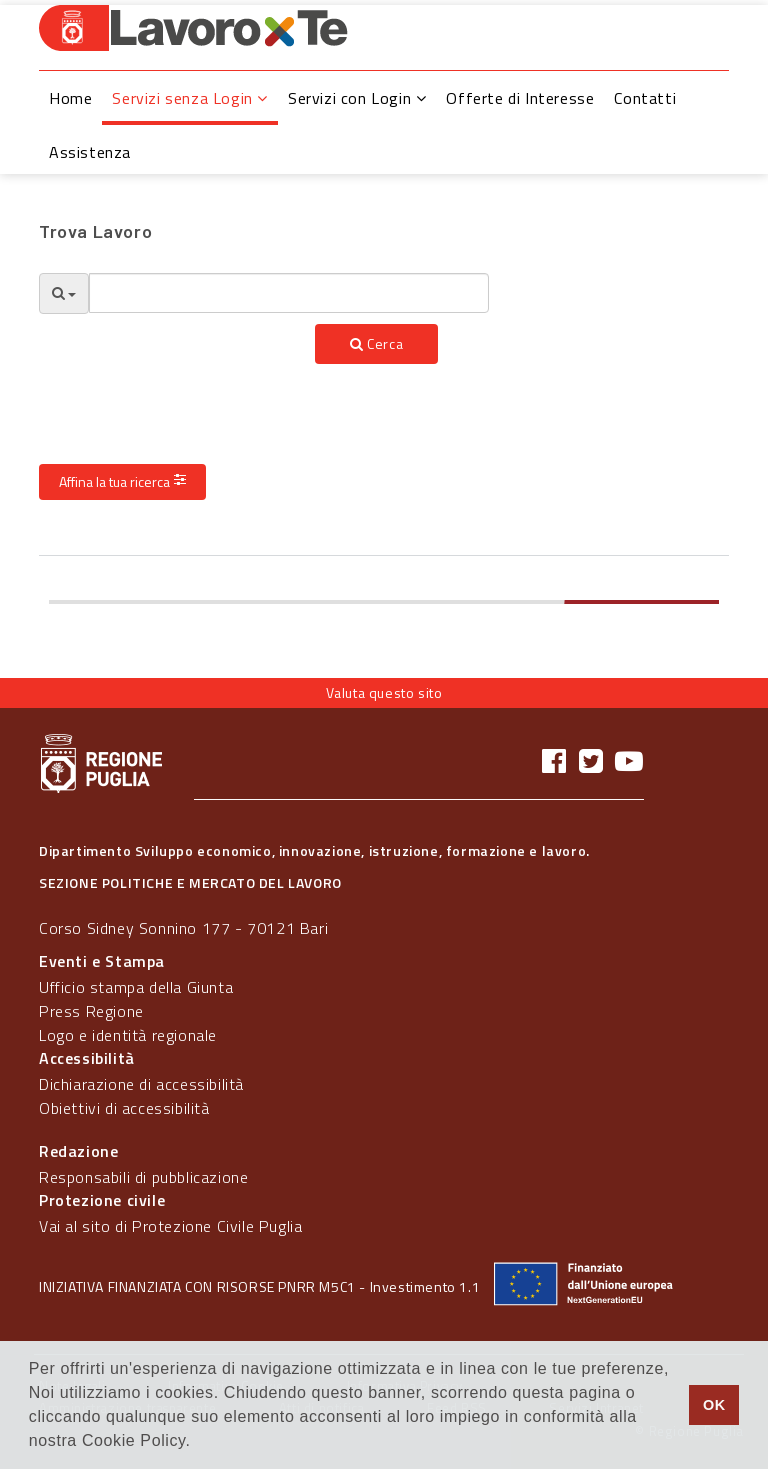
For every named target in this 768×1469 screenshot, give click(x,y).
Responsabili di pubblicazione (143, 1177)
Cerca (376, 343)
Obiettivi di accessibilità (124, 1108)
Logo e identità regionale (128, 1035)
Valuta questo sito (384, 692)
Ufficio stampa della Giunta (136, 987)
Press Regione (91, 1011)
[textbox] (289, 293)
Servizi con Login (357, 98)
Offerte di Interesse (520, 98)
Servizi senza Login (190, 98)
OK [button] (714, 1405)
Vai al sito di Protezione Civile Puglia (170, 1226)
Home (70, 98)
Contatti (645, 98)
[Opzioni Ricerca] (64, 293)
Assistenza (90, 152)
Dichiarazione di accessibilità (141, 1084)
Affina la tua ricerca (122, 481)
